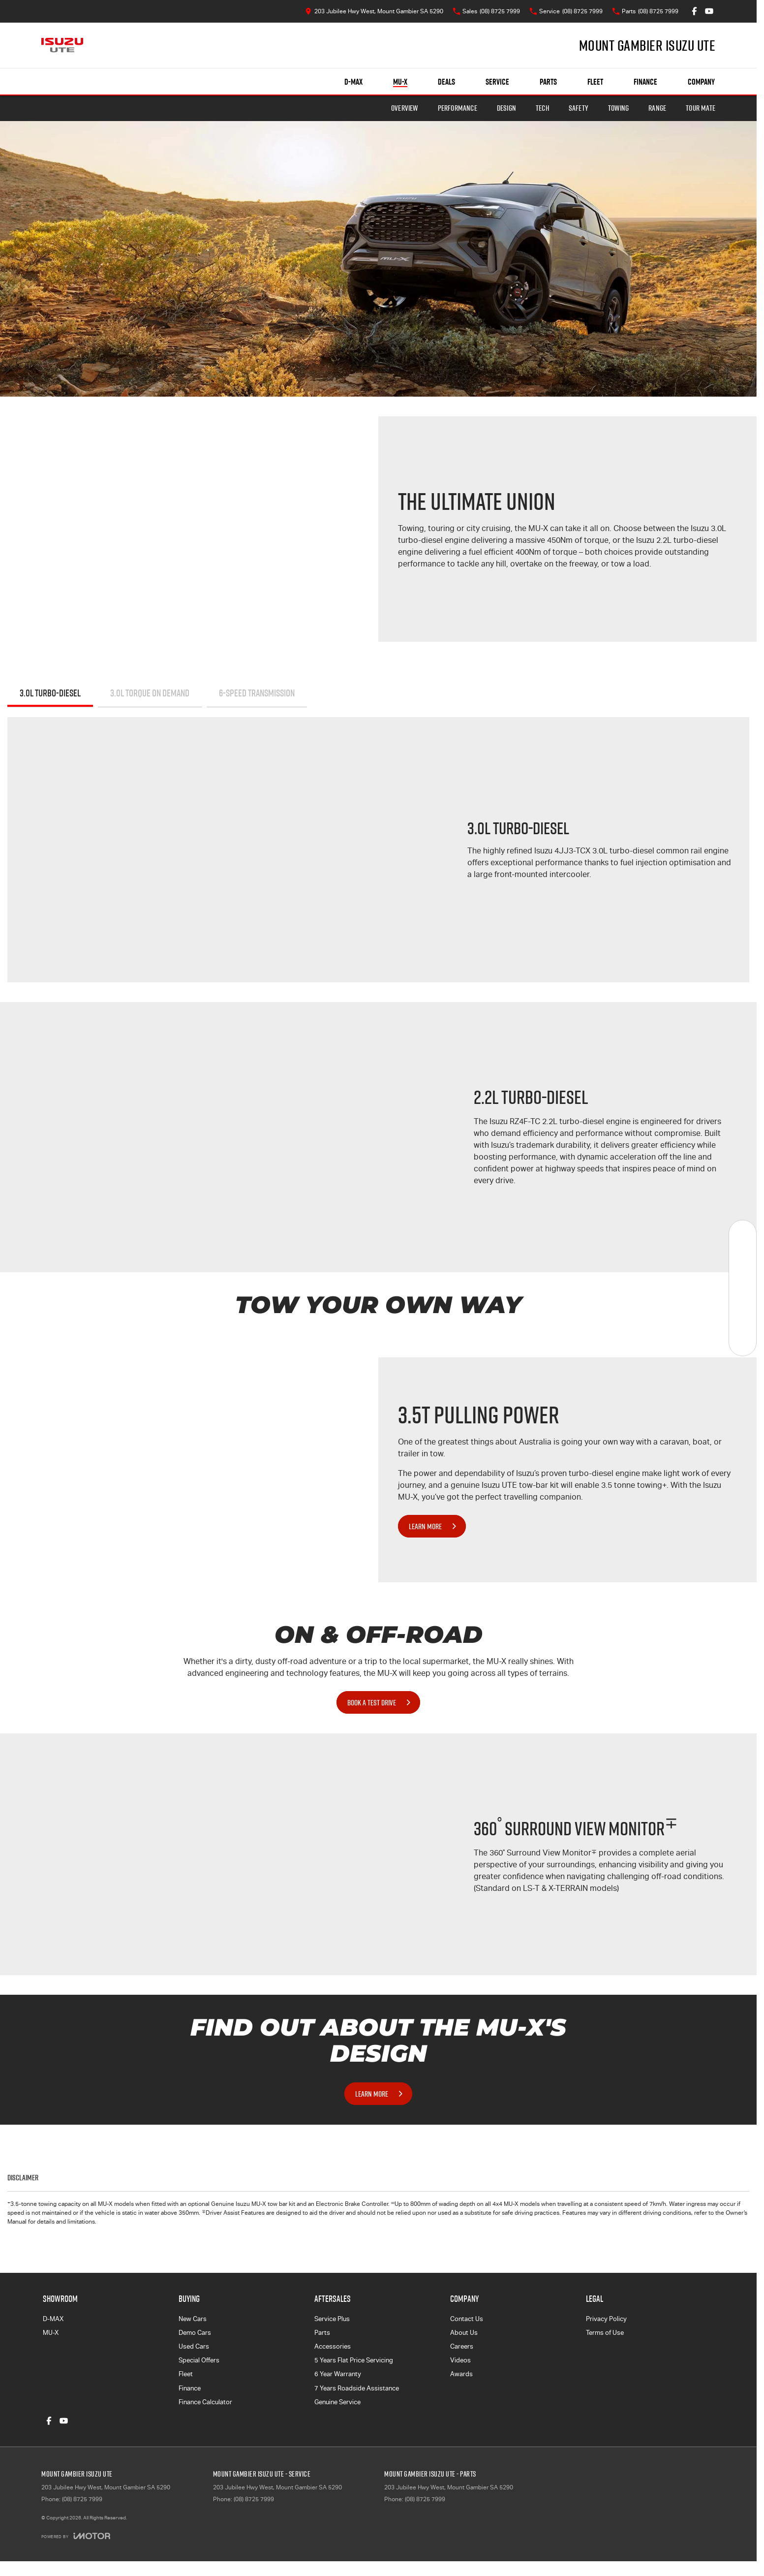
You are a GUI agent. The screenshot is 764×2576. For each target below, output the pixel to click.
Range (657, 107)
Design (506, 107)
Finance (645, 82)
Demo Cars (195, 2332)
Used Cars (194, 2346)
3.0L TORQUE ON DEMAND (149, 693)
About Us (464, 2332)
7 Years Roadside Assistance (356, 2388)
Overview (404, 107)
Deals (446, 82)
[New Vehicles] (742, 1234)
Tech (542, 107)
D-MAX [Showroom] (353, 82)
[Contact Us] (374, 11)
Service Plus (332, 2319)
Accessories (332, 2346)
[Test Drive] (742, 1342)
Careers (461, 2346)
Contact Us (466, 2319)
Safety (578, 107)
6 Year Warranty (337, 2374)
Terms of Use (605, 2332)
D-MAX (53, 2319)
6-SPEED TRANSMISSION (257, 693)
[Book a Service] (742, 1261)
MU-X (51, 2332)
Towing (618, 107)
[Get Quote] (742, 1315)
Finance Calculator (205, 2402)
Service (497, 82)
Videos (460, 2360)
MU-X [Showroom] (400, 82)
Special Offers (199, 2360)
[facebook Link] (694, 11)
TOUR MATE (700, 107)
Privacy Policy (606, 2319)
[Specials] (742, 1288)
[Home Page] (62, 45)
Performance (457, 107)
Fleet (595, 82)
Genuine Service (337, 2402)
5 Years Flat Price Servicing (353, 2360)
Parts (548, 82)
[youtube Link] (709, 11)
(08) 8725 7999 (82, 2499)
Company (701, 82)
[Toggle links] (75, 2536)
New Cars (193, 2319)
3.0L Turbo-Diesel (50, 693)
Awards (461, 2374)
